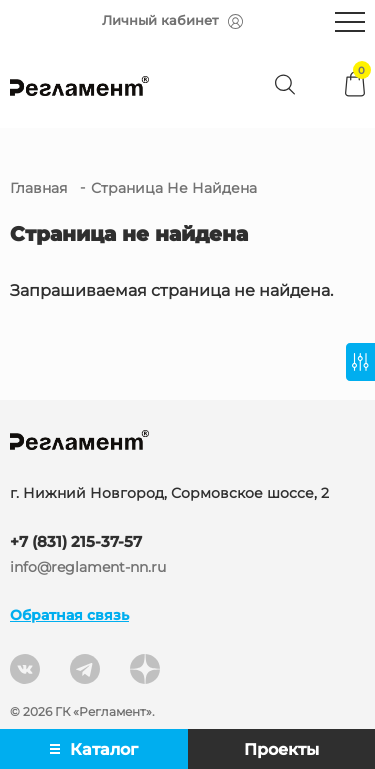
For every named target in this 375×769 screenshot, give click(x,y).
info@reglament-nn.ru (88, 567)
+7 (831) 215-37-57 (76, 541)
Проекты (281, 749)
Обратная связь (69, 615)
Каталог (94, 749)
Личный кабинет (172, 20)
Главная (38, 188)
